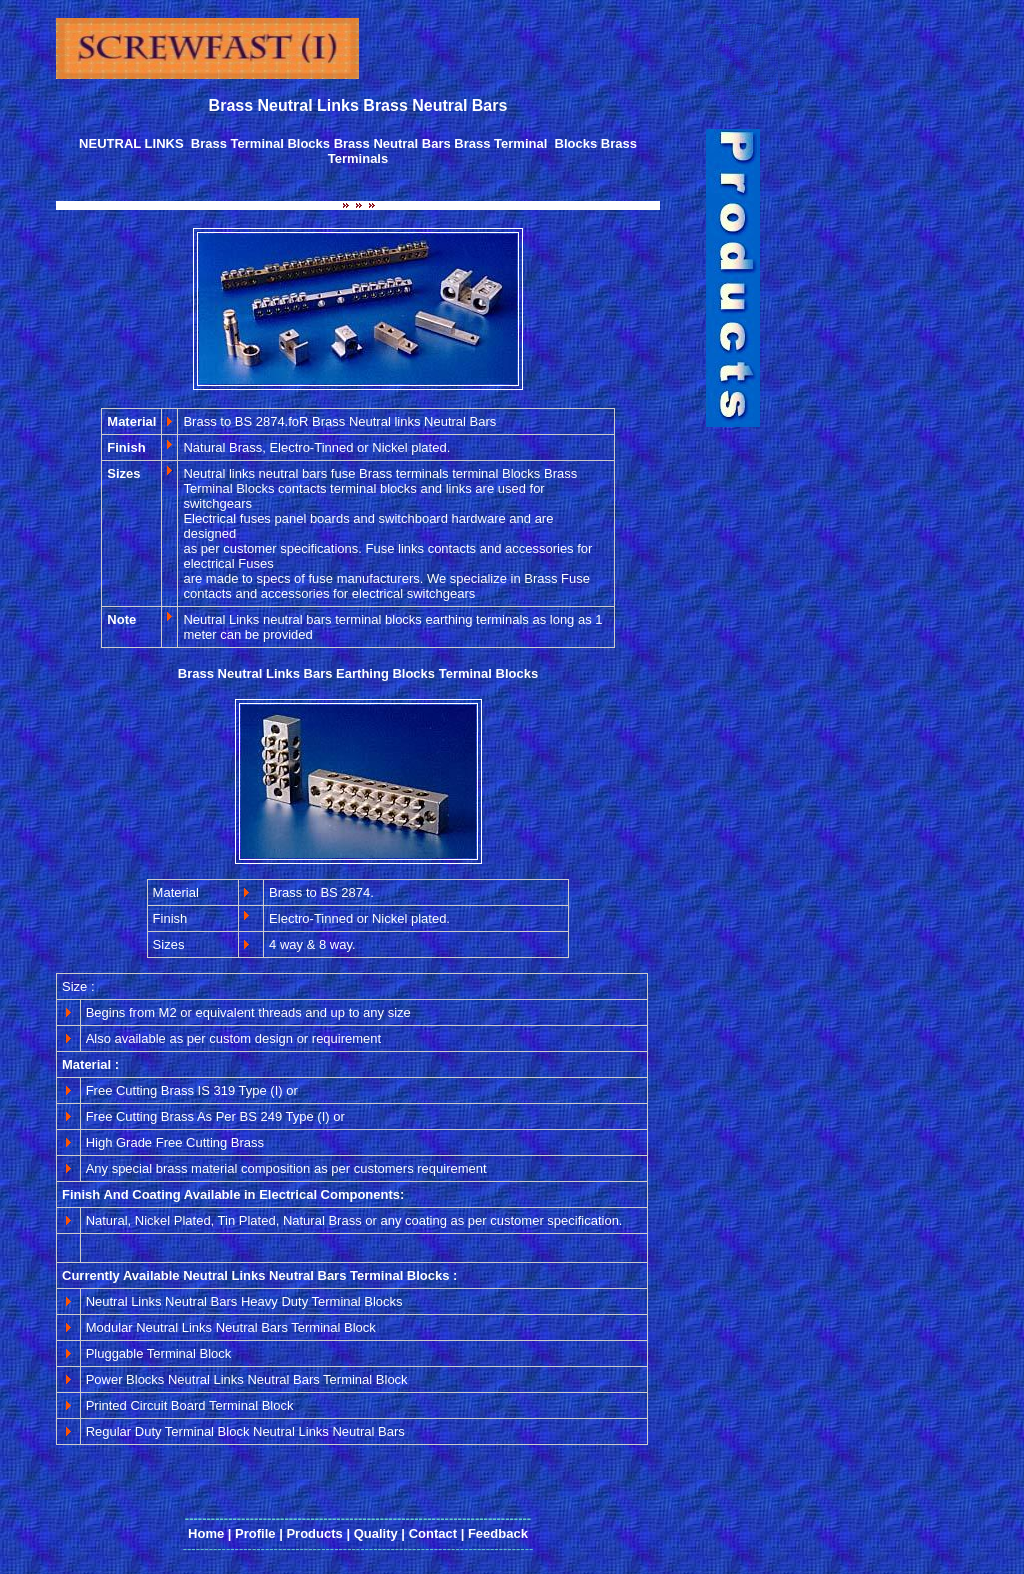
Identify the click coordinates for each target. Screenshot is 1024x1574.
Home (206, 1533)
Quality (376, 1533)
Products (314, 1533)
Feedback (498, 1533)
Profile (255, 1533)
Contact (433, 1533)
